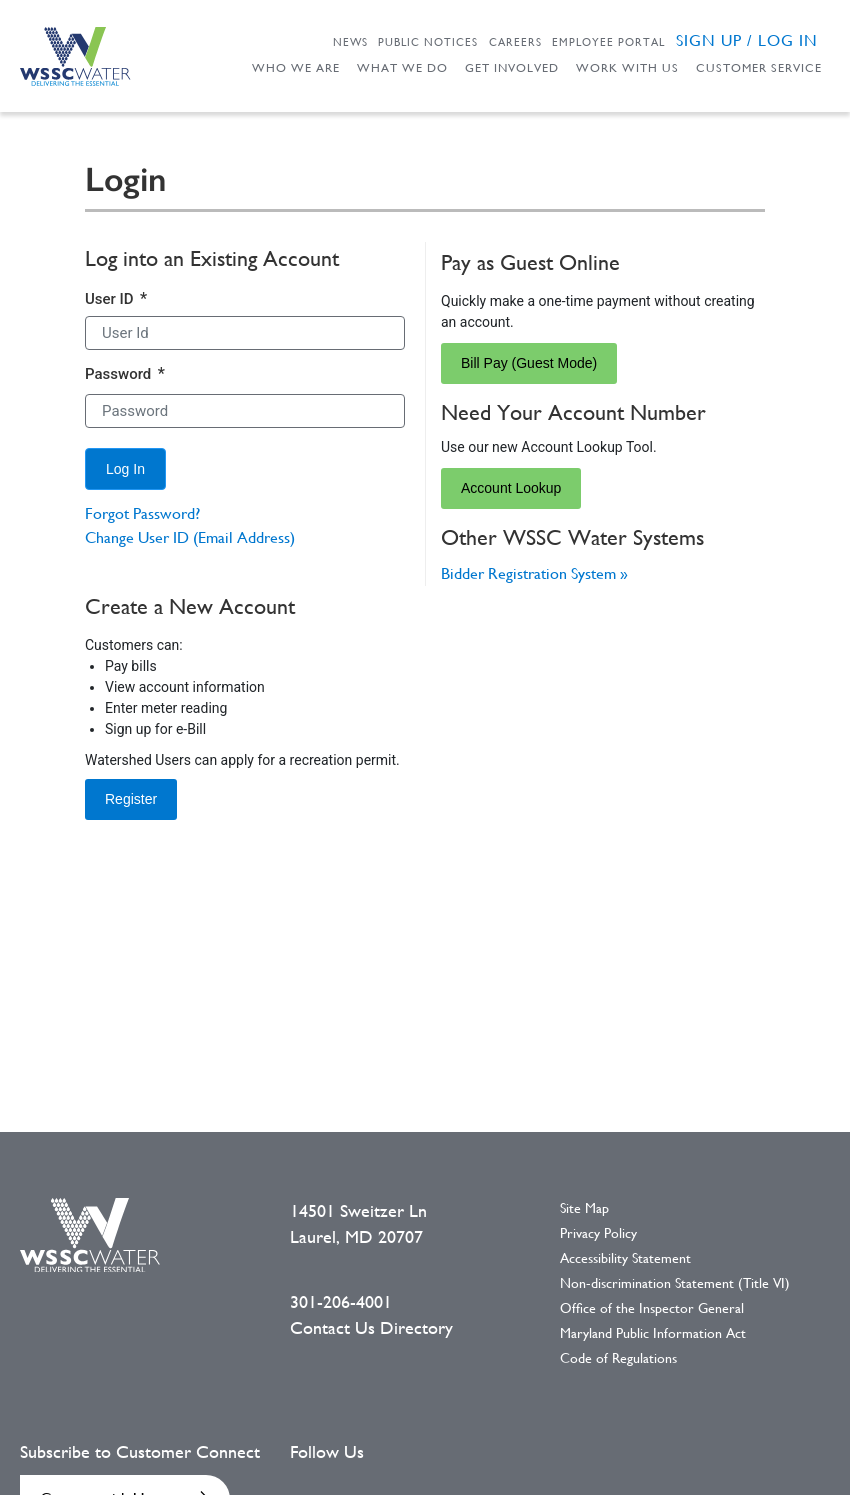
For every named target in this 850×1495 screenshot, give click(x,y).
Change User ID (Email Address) (190, 537)
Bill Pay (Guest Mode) (529, 363)
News (350, 42)
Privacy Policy (598, 1233)
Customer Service (759, 68)
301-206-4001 (341, 1302)
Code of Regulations (618, 1358)
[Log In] (125, 469)
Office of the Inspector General (652, 1308)
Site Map (584, 1208)
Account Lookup (511, 488)
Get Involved (512, 68)
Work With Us (627, 68)
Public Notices (428, 42)
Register (131, 799)
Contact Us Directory (371, 1328)
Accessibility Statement (625, 1258)
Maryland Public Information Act (653, 1333)
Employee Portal (608, 42)
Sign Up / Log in (747, 40)
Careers (515, 42)
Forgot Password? (142, 513)
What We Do (402, 68)
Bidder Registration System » (534, 573)
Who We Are (296, 68)
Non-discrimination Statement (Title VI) (675, 1283)
